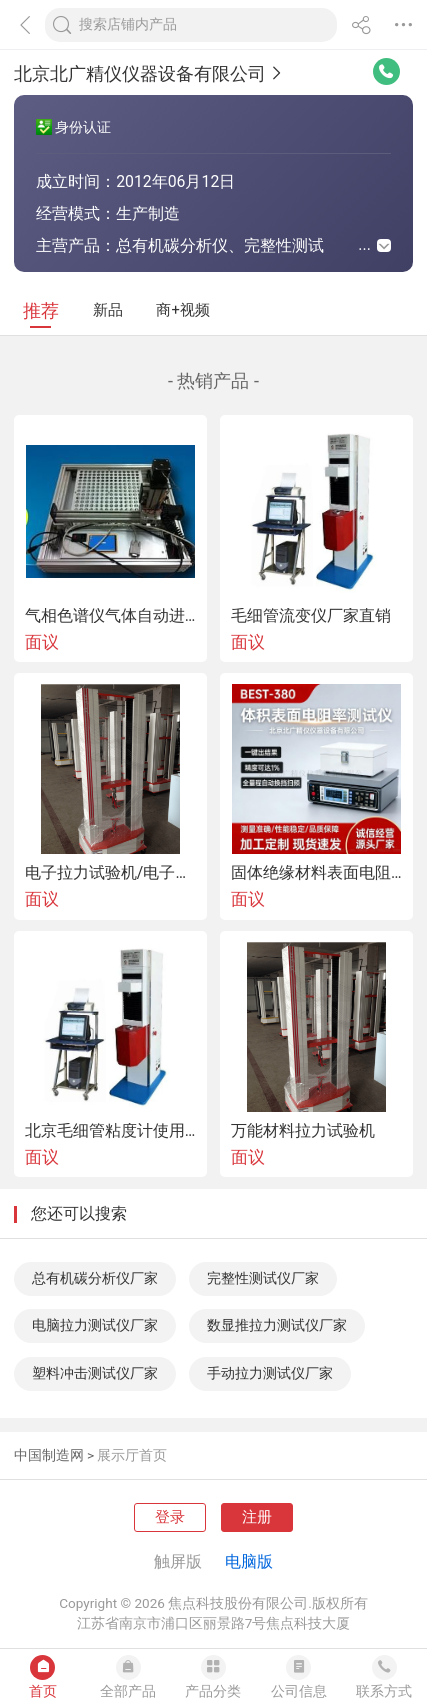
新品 (108, 310)
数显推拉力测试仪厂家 (277, 1325)
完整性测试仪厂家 (263, 1278)
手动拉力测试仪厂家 (270, 1373)
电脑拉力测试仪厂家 (95, 1325)
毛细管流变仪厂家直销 (311, 616)
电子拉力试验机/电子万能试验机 (110, 873)
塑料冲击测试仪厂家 (95, 1373)
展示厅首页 (132, 1455)
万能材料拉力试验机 (303, 1131)
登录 (170, 1517)
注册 (257, 1517)
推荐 (41, 310)
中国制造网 (49, 1455)
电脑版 (249, 1561)
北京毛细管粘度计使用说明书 (110, 1131)
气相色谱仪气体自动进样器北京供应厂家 (110, 616)
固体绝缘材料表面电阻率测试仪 (316, 873)
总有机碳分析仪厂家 (95, 1278)
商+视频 (182, 310)
